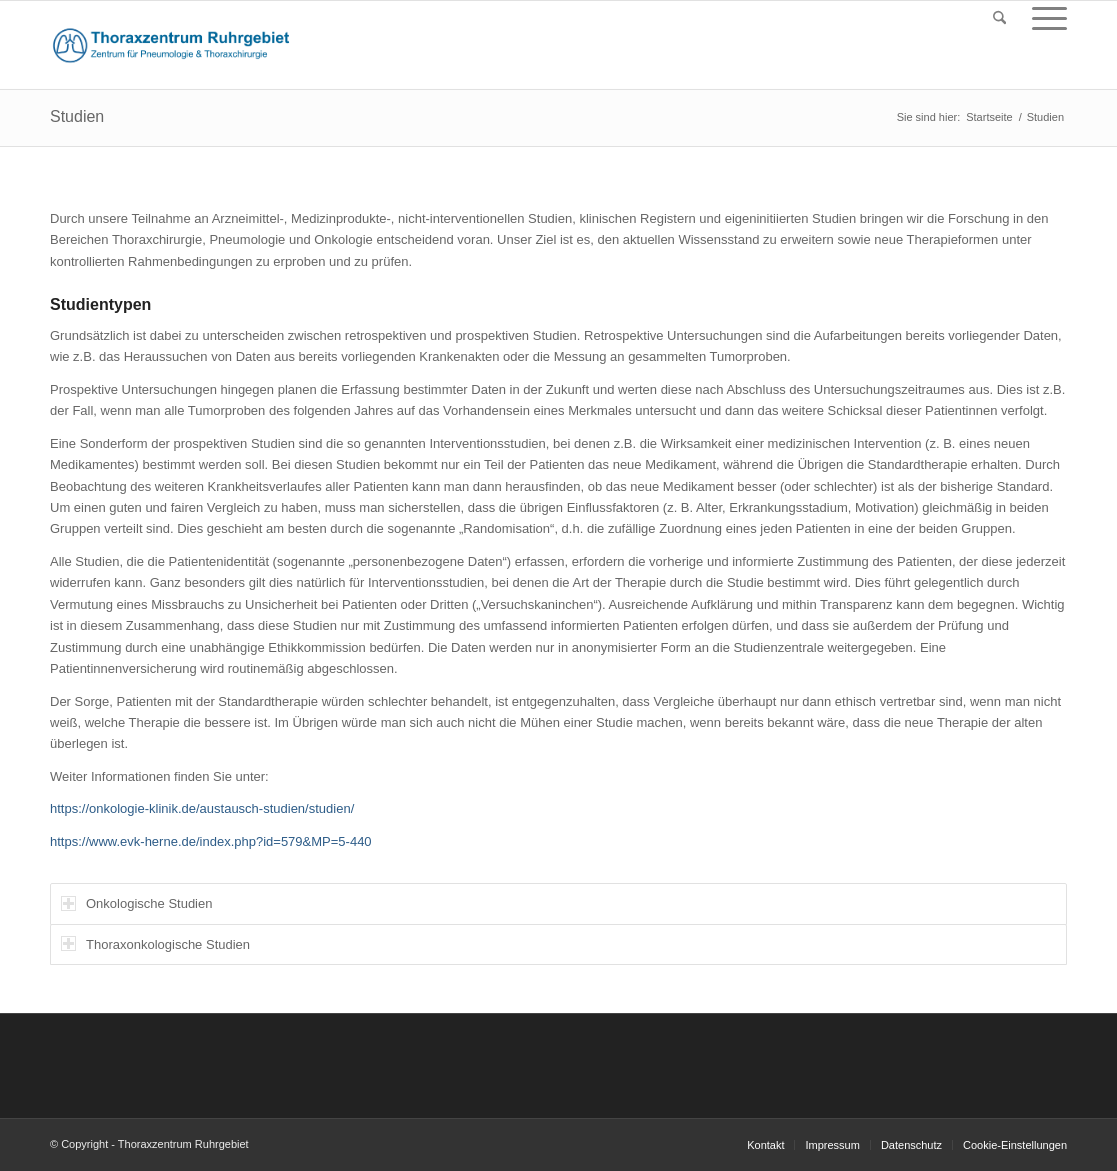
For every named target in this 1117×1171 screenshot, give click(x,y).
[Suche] (999, 18)
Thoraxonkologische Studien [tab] (155, 943)
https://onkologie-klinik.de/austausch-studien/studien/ (202, 808)
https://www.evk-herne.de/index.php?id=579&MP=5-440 (211, 841)
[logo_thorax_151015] (171, 45)
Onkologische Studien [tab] (136, 903)
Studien (77, 116)
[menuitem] (999, 18)
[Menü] (1043, 18)
